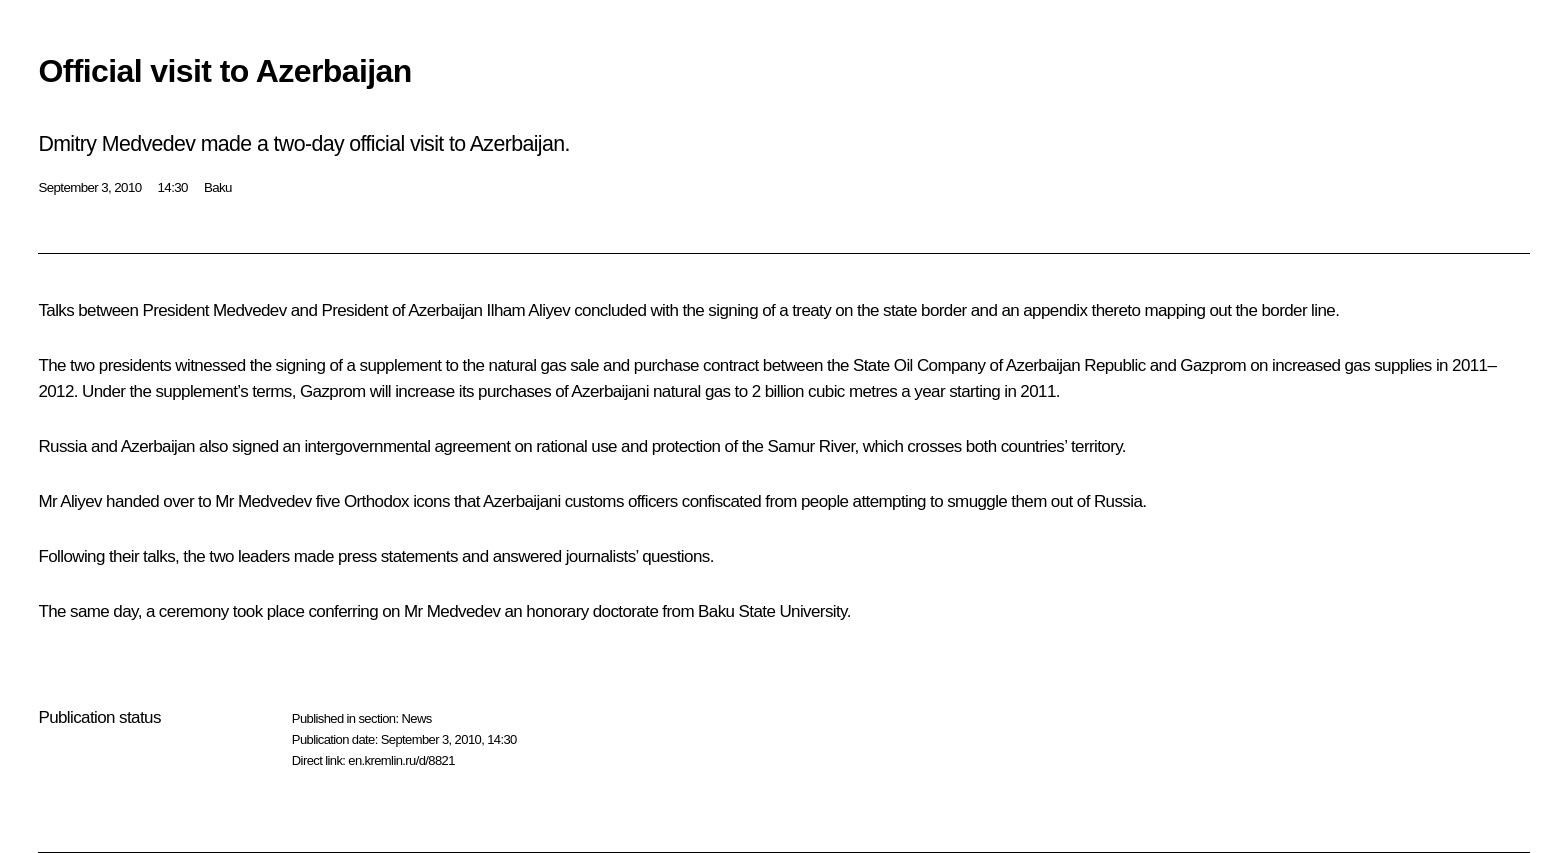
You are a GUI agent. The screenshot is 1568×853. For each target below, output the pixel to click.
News (416, 718)
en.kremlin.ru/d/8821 (401, 760)
